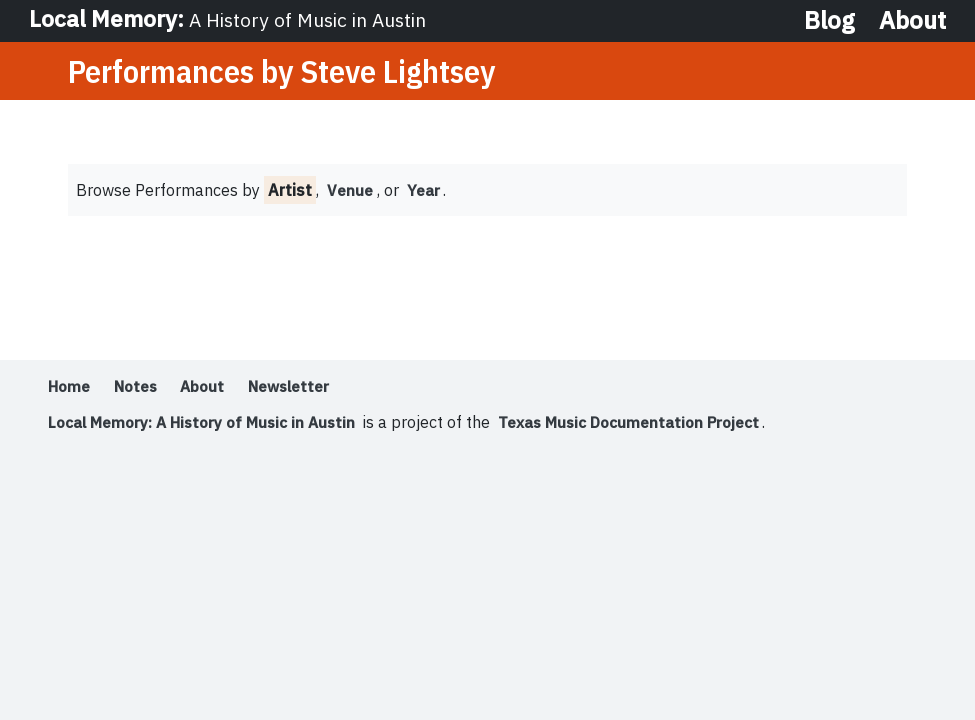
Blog (829, 20)
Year (425, 192)
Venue (350, 192)
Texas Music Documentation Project (646, 424)
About (912, 20)
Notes (140, 388)
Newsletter (303, 388)
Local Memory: (231, 20)
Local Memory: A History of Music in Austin (207, 424)
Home (70, 388)
